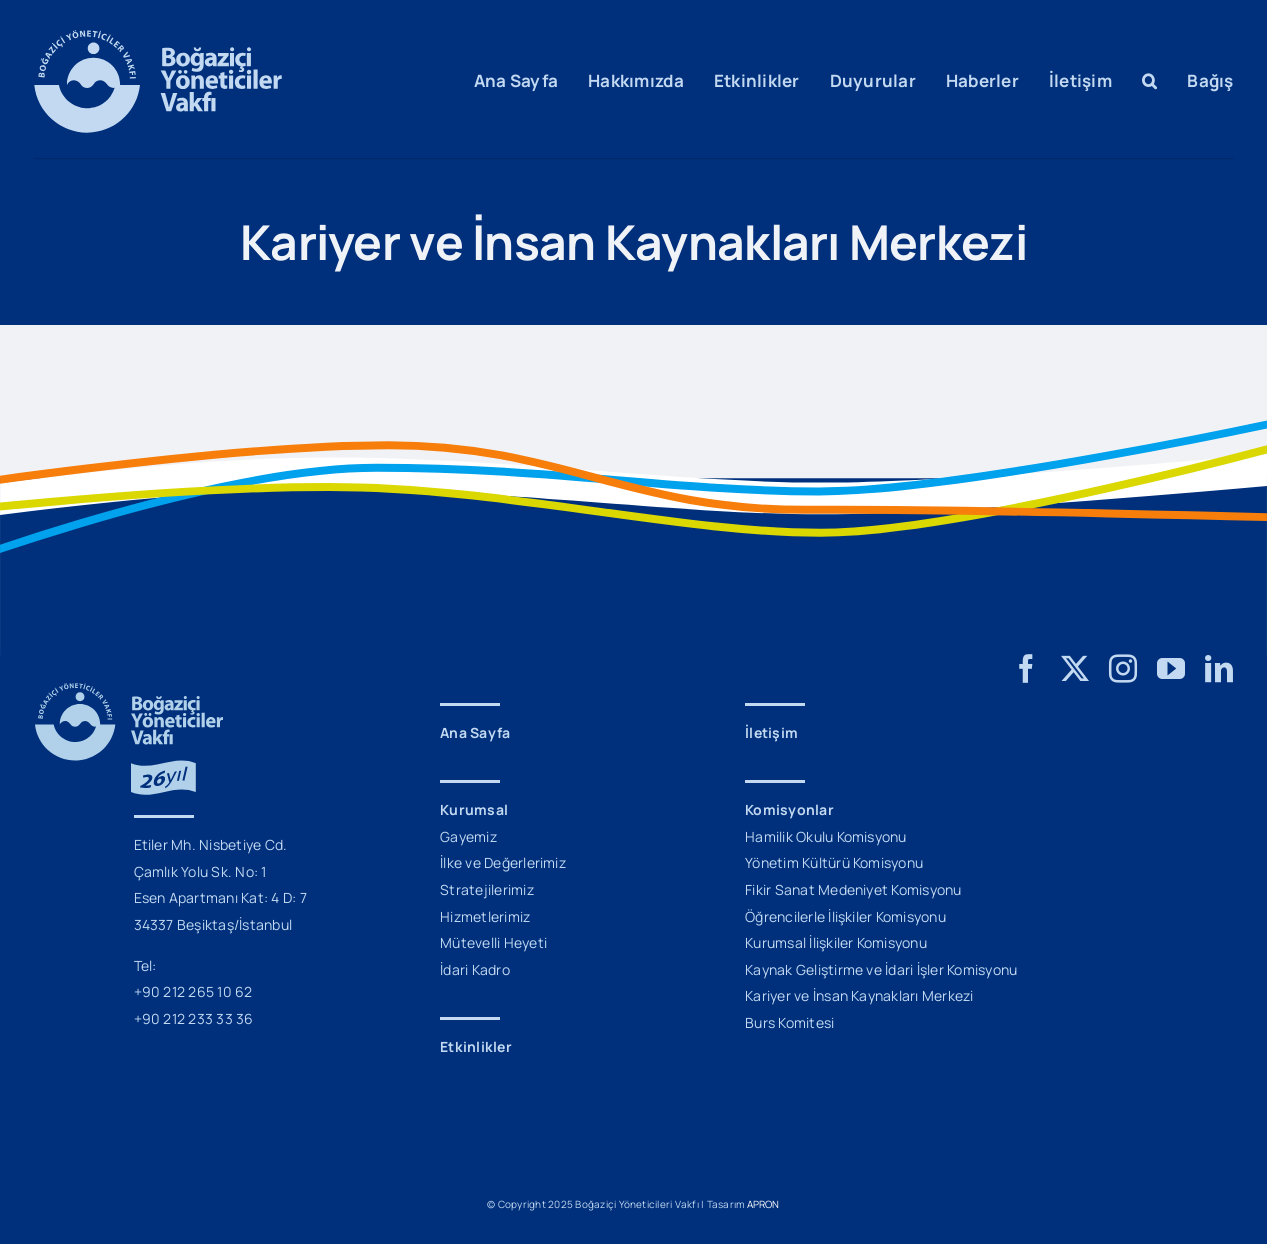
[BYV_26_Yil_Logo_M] (129, 691)
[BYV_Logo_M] (158, 38)
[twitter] (1075, 669)
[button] (1149, 81)
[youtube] (1171, 669)
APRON (763, 1204)
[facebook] (1026, 669)
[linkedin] (1219, 669)
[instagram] (1123, 669)
